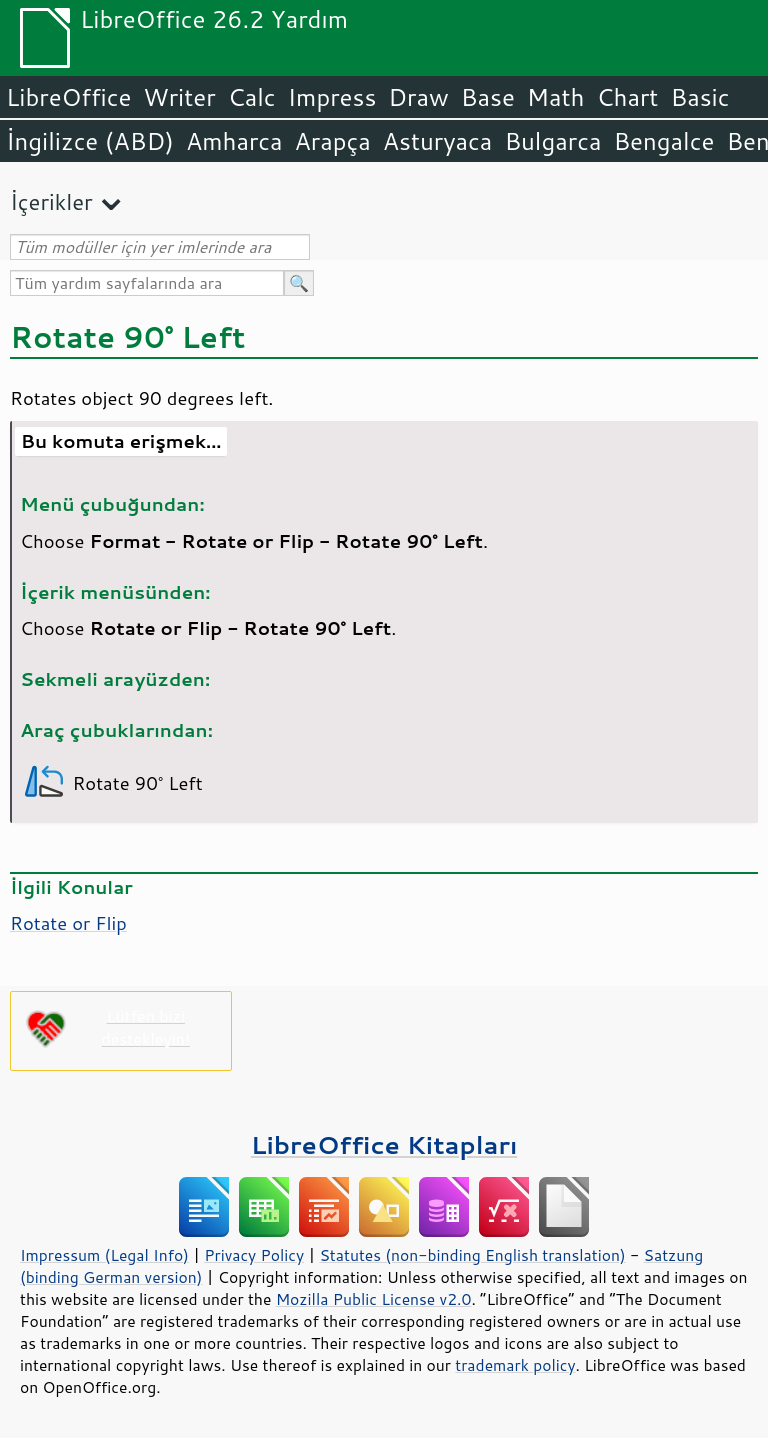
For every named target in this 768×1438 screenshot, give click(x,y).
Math (556, 97)
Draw (418, 97)
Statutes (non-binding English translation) (472, 1255)
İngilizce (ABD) (90, 141)
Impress (332, 97)
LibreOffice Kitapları (384, 1144)
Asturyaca (438, 141)
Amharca (234, 141)
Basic (699, 97)
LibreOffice (68, 97)
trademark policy (515, 1365)
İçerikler (51, 201)
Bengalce (663, 141)
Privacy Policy (254, 1255)
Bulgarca (552, 141)
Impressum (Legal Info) (104, 1255)
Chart (627, 97)
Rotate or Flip (68, 923)
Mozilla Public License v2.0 (374, 1299)
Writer (179, 97)
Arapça (333, 141)
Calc (252, 97)
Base (488, 97)
